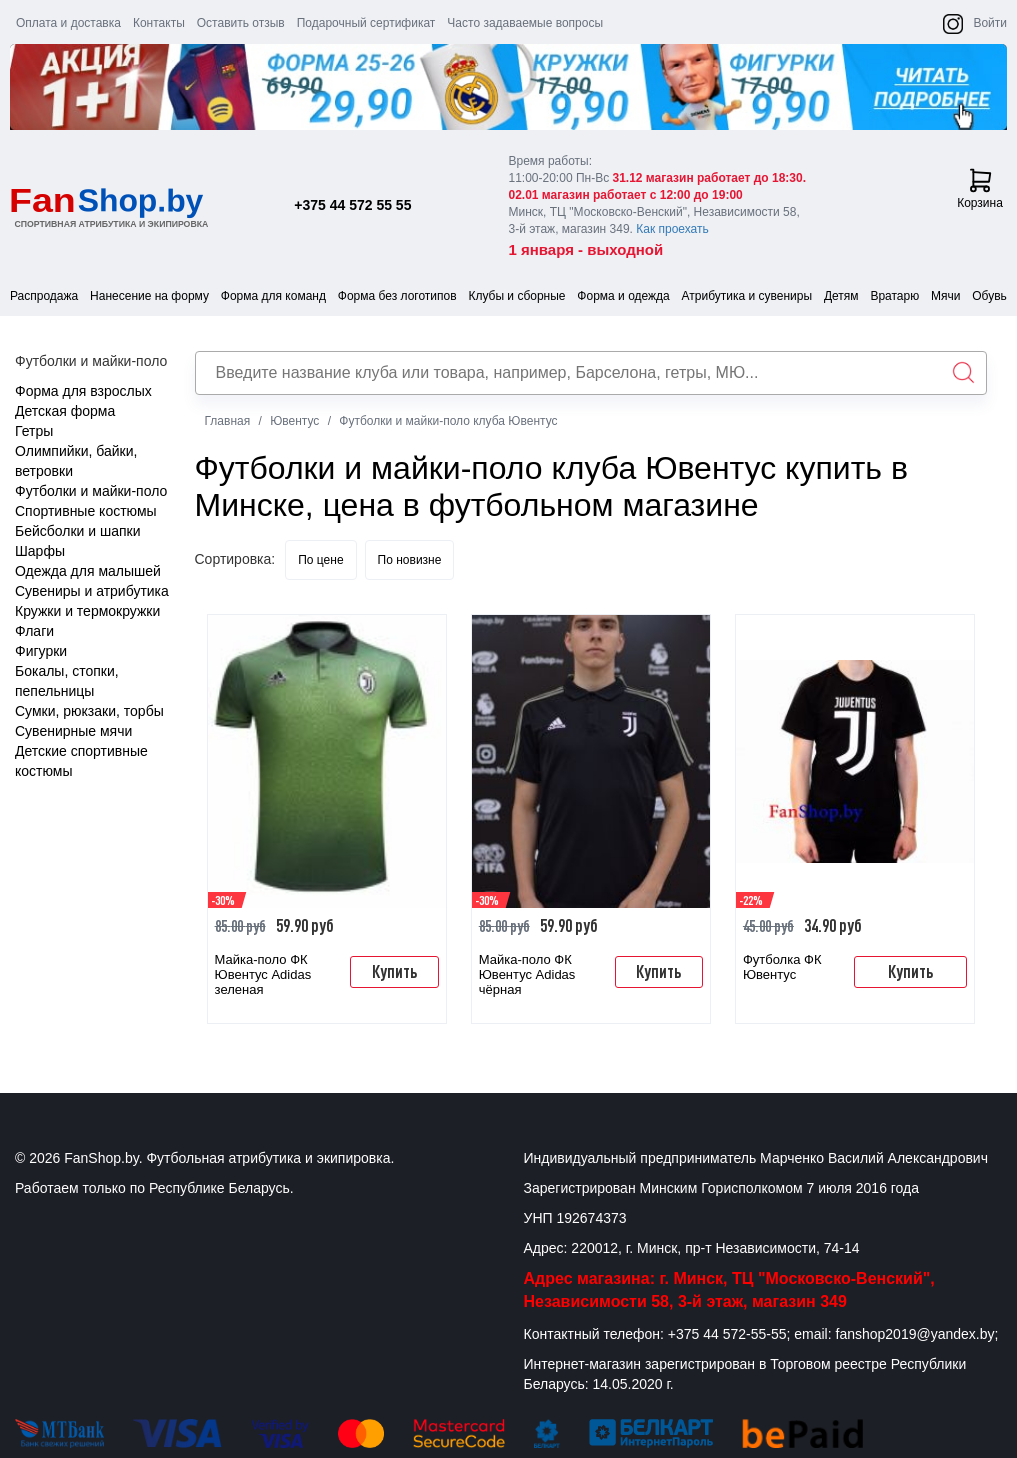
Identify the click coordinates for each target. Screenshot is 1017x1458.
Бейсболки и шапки (78, 531)
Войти (990, 23)
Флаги (34, 631)
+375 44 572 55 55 (352, 205)
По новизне (410, 560)
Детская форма (65, 411)
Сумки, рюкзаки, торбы (89, 711)
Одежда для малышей (88, 571)
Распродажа (44, 296)
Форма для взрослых (83, 391)
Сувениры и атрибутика (92, 591)
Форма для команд (273, 296)
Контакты (159, 23)
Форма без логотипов (397, 296)
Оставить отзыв (241, 23)
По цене (320, 560)
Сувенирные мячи (73, 731)
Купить (394, 971)
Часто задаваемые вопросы (525, 23)
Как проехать (672, 229)
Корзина (980, 189)
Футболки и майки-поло (91, 491)
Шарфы (40, 551)
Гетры (34, 431)
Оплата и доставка (68, 23)
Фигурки (41, 651)
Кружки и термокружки (87, 611)
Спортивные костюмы (86, 511)
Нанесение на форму (149, 296)
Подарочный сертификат (366, 23)
